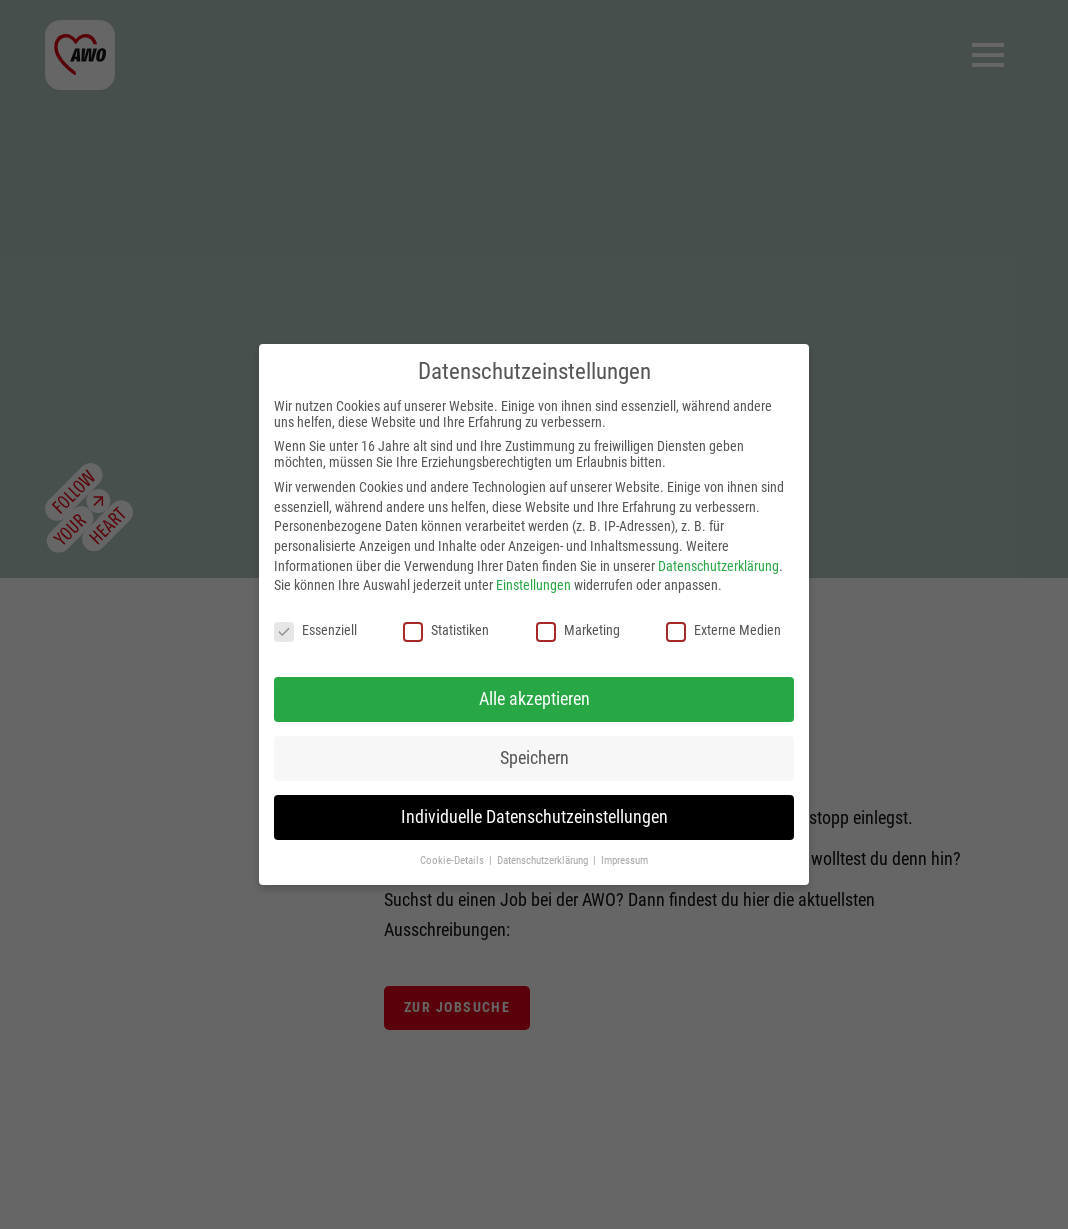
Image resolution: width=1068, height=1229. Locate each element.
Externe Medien (723, 630)
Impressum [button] (624, 860)
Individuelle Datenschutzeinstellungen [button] (534, 817)
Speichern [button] (534, 758)
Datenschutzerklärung (718, 566)
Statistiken (446, 630)
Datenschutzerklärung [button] (544, 860)
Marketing (578, 630)
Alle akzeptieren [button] (534, 699)
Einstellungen (533, 585)
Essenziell (315, 630)
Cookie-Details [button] (453, 860)
